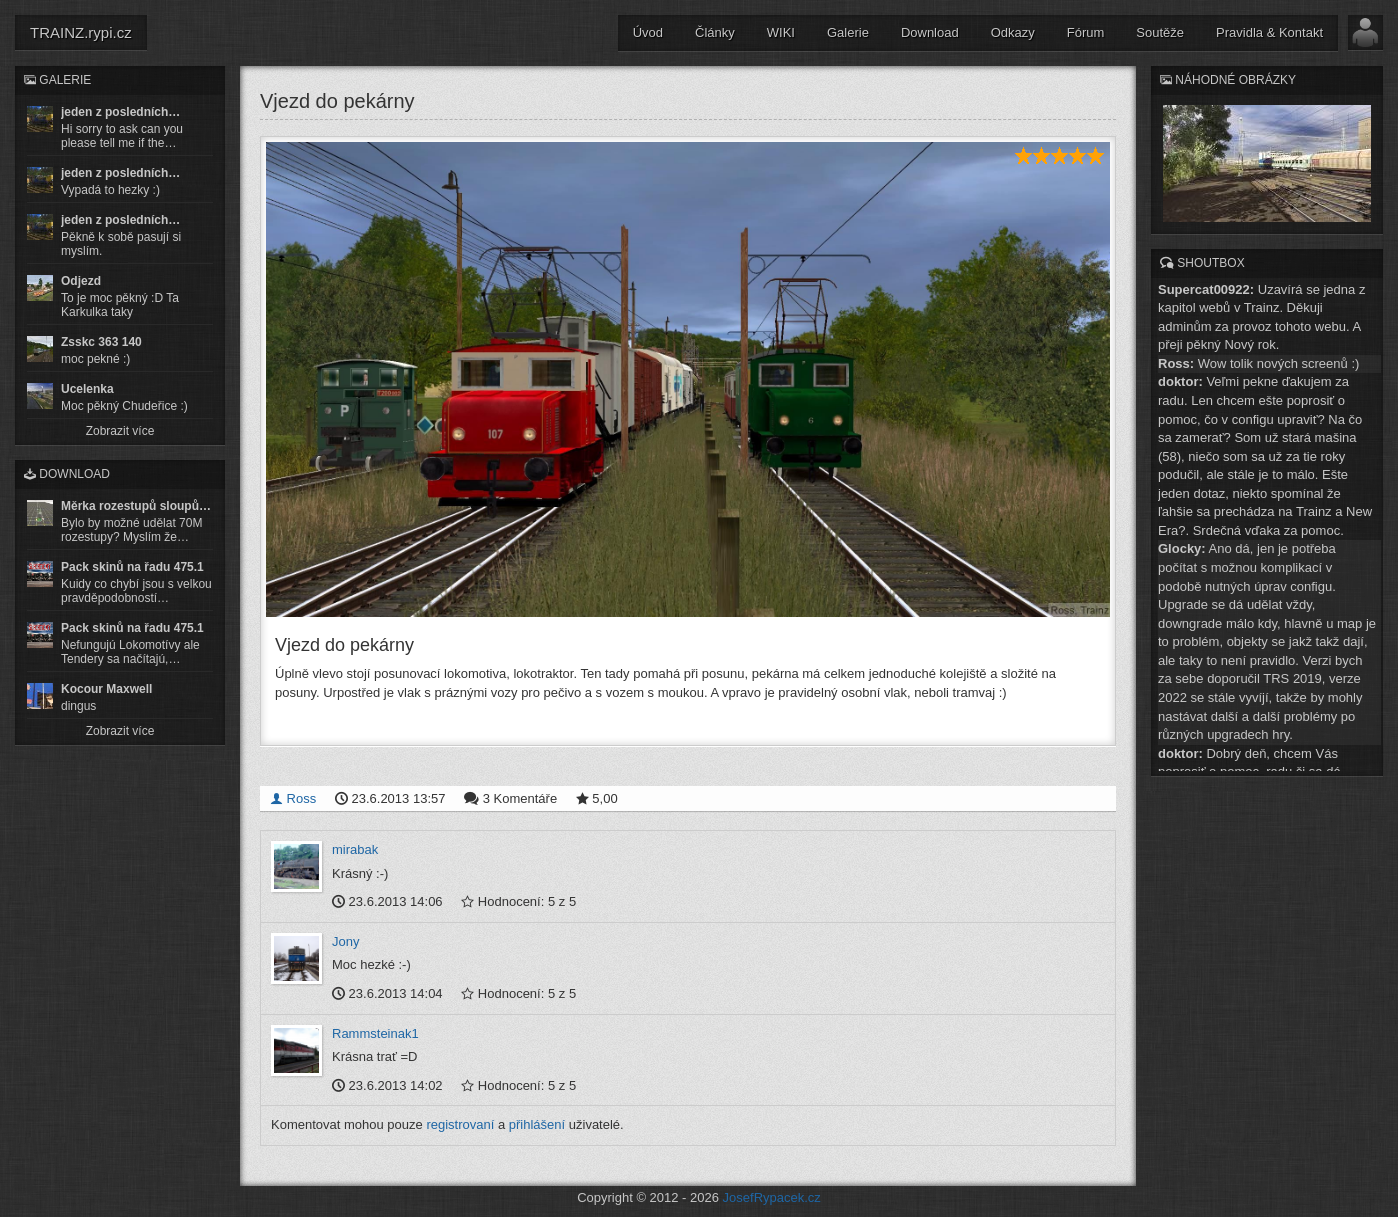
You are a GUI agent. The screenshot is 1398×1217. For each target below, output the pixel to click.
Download (930, 32)
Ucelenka (87, 389)
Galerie (848, 32)
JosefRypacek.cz (772, 1196)
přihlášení (537, 1123)
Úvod (648, 32)
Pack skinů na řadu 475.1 (132, 567)
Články (715, 32)
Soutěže (1160, 32)
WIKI (781, 32)
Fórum (1086, 32)
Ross (293, 797)
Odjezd (81, 281)
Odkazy (1013, 32)
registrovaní (460, 1123)
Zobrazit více (120, 431)
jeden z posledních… (120, 112)
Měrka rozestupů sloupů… (136, 506)
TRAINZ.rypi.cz (81, 32)
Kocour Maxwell (106, 689)
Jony (345, 939)
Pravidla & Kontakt (1269, 32)
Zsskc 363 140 (101, 342)
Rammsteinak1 (375, 1031)
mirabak (355, 848)
